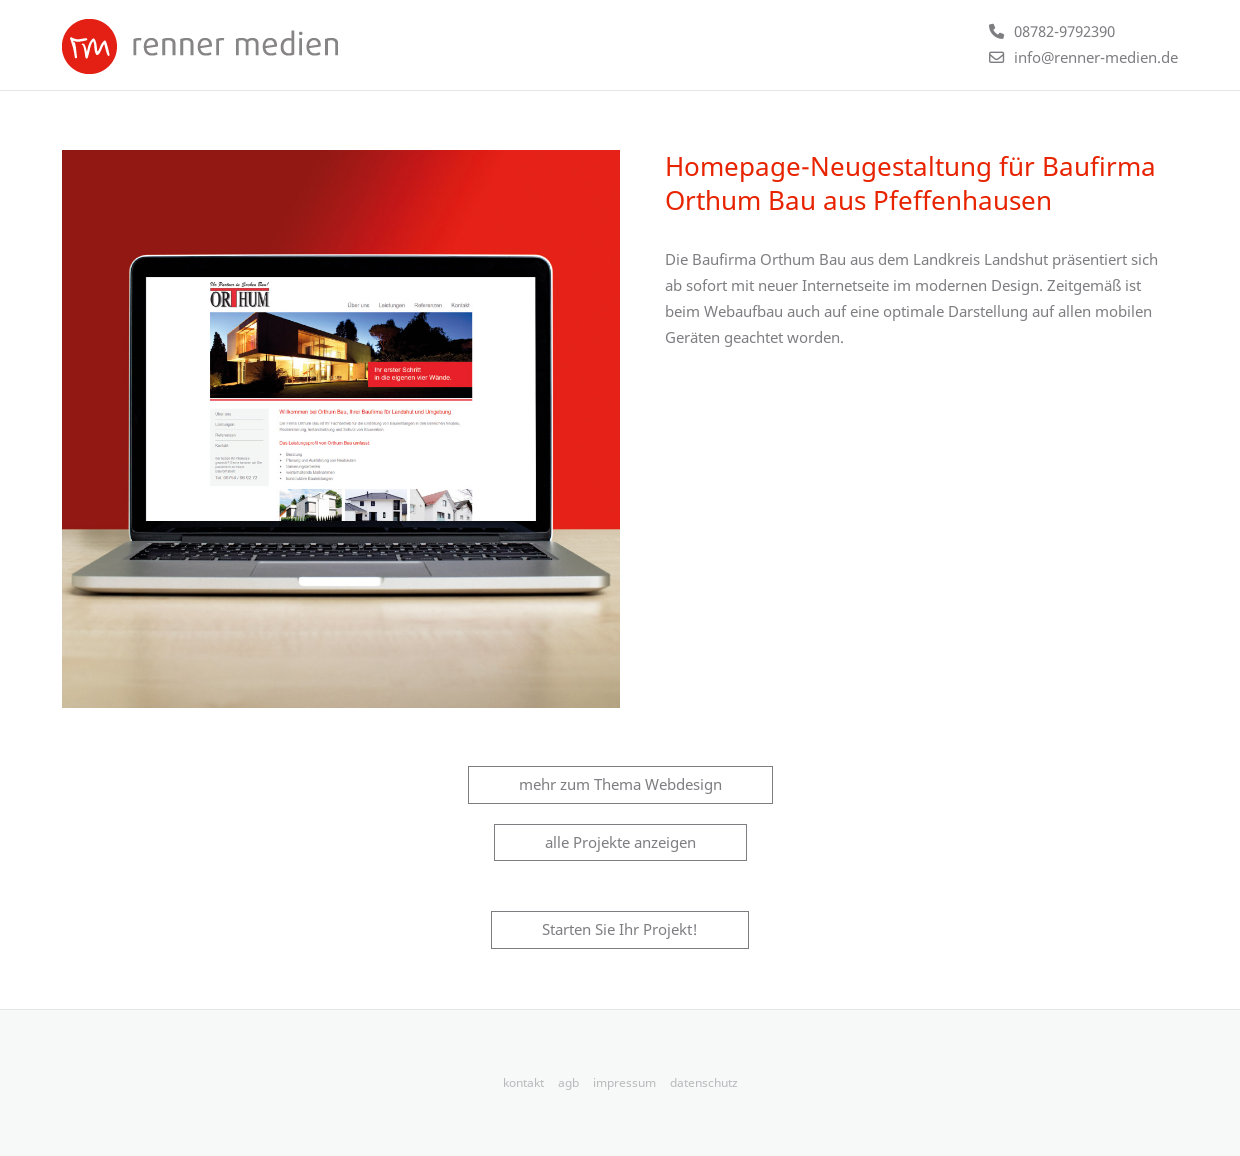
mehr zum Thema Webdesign (620, 784)
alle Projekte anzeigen (620, 842)
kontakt (523, 1082)
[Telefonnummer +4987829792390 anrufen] (1052, 31)
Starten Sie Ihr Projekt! (620, 929)
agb (568, 1082)
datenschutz (704, 1082)
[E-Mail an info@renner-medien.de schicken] (1083, 57)
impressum (624, 1082)
